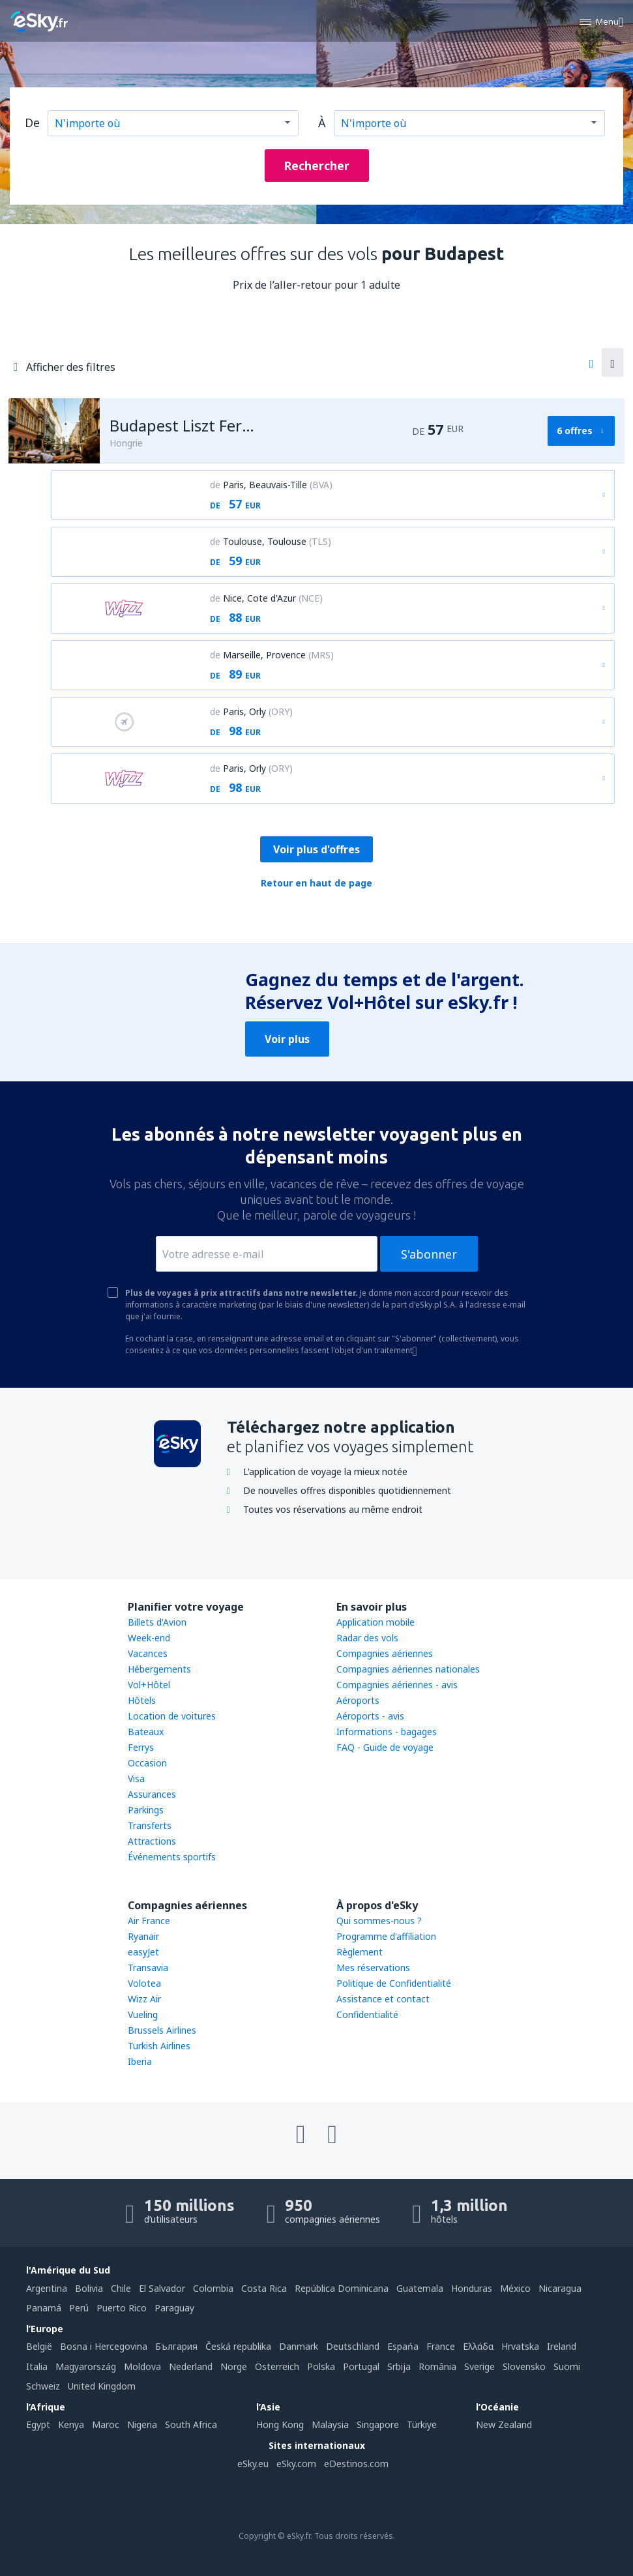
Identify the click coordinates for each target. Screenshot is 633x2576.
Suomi (566, 2366)
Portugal (361, 2366)
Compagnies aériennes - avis (397, 1684)
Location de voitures (172, 1716)
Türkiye (422, 2424)
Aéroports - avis (370, 1716)
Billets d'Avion (157, 1622)
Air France (149, 1920)
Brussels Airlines (162, 2030)
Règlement (359, 1952)
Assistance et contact (383, 1999)
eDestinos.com (356, 2463)
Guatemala (419, 2288)
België (39, 2346)
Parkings (146, 1810)
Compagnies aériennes (384, 1653)
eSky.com (296, 2463)
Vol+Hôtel (149, 1684)
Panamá (43, 2308)
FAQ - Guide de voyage (385, 1747)
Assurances (152, 1794)
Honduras (471, 2288)
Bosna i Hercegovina (103, 2346)
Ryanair (143, 1936)
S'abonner (429, 1254)
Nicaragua (559, 2288)
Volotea (144, 1983)
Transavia (148, 1967)
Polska (321, 2366)
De (32, 122)
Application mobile (375, 1622)
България (176, 2346)
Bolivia (89, 2288)
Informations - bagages (386, 1731)
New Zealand (504, 2424)
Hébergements (159, 1669)
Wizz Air (144, 1999)
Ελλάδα (478, 2346)
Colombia (213, 2288)
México (515, 2288)
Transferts (149, 1825)
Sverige (479, 2366)
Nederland (191, 2366)
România (437, 2366)
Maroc (105, 2424)
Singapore (378, 2424)
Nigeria (142, 2424)
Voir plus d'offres (316, 849)
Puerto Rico (121, 2308)
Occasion (147, 1763)
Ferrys (141, 1747)
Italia (37, 2366)
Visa (136, 1778)
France (440, 2346)
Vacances (148, 1653)
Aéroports (357, 1700)
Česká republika (238, 2346)
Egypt (38, 2424)
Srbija (399, 2366)
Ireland (561, 2346)
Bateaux (146, 1731)
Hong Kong (280, 2424)
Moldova (142, 2366)
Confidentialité (367, 2014)
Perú (79, 2308)
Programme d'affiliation (386, 1936)
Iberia (140, 2061)
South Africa (191, 2424)
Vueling (143, 2014)
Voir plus (287, 1039)
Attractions (152, 1841)
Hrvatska (520, 2346)
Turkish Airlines (159, 2046)
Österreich (277, 2366)
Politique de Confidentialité (393, 1983)
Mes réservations (373, 1967)
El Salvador (162, 2288)
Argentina (46, 2288)
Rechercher (316, 165)
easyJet (143, 1952)
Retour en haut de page (316, 883)
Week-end (149, 1638)
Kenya (71, 2424)
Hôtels (142, 1700)
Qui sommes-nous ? (379, 1920)
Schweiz (43, 2386)
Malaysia (330, 2424)
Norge (233, 2366)
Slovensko (524, 2366)
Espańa (403, 2346)
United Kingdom (102, 2386)
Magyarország (85, 2366)
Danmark (298, 2346)
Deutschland (352, 2346)
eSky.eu (253, 2463)
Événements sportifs (172, 1857)
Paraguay (174, 2308)
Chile (121, 2288)
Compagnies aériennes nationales (408, 1669)
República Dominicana (342, 2288)
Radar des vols (367, 1638)
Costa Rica (264, 2288)
